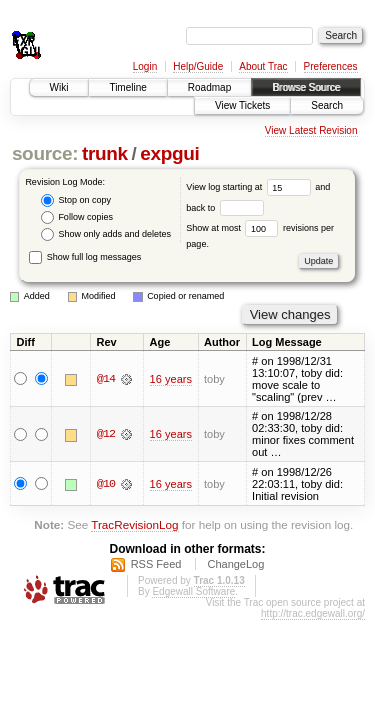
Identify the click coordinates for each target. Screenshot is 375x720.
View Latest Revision (311, 130)
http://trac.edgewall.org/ (313, 613)
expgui (169, 153)
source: (45, 153)
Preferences (331, 66)
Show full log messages (85, 257)
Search (327, 105)
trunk (105, 153)
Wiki (59, 87)
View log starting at (250, 187)
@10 (106, 484)
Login (145, 66)
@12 (106, 434)
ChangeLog (235, 564)
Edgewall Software (193, 591)
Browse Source (306, 87)
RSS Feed (156, 564)
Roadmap (209, 87)
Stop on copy (76, 200)
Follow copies (77, 217)
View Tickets (242, 105)
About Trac (263, 66)
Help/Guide (198, 66)
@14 (106, 379)
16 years (171, 379)
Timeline (127, 87)
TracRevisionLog (134, 524)
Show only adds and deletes (106, 234)
